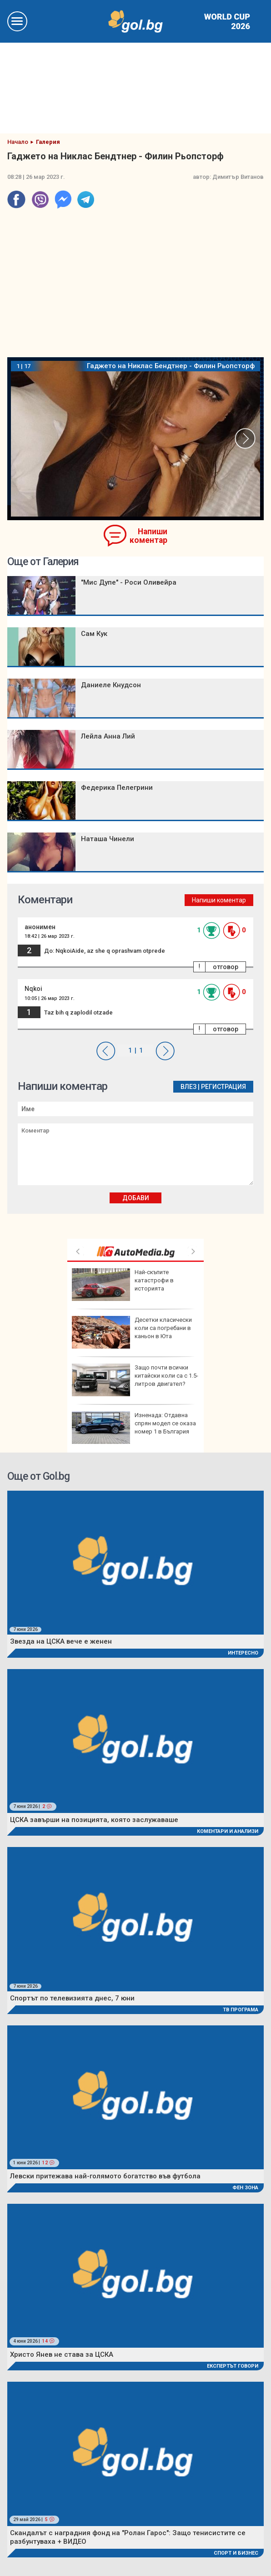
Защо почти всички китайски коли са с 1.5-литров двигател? (135, 1380)
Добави (135, 1198)
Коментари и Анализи (227, 1831)
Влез (188, 1086)
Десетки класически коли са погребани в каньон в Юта (132, 1332)
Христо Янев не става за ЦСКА (61, 2354)
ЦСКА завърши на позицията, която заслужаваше (94, 1820)
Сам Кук (94, 634)
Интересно (243, 1653)
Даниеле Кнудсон (111, 685)
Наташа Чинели (107, 839)
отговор (225, 966)
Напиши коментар (148, 536)
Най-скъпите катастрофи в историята (123, 1284)
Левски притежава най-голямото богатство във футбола (105, 2176)
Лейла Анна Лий (108, 736)
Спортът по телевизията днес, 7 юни (72, 1998)
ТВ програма (240, 2010)
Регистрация (223, 1086)
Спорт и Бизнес (236, 2553)
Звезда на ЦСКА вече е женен (61, 1641)
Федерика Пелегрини (117, 787)
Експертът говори (232, 2366)
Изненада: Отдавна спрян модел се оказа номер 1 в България (134, 1427)
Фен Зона (245, 2188)
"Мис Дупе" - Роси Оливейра (128, 582)
